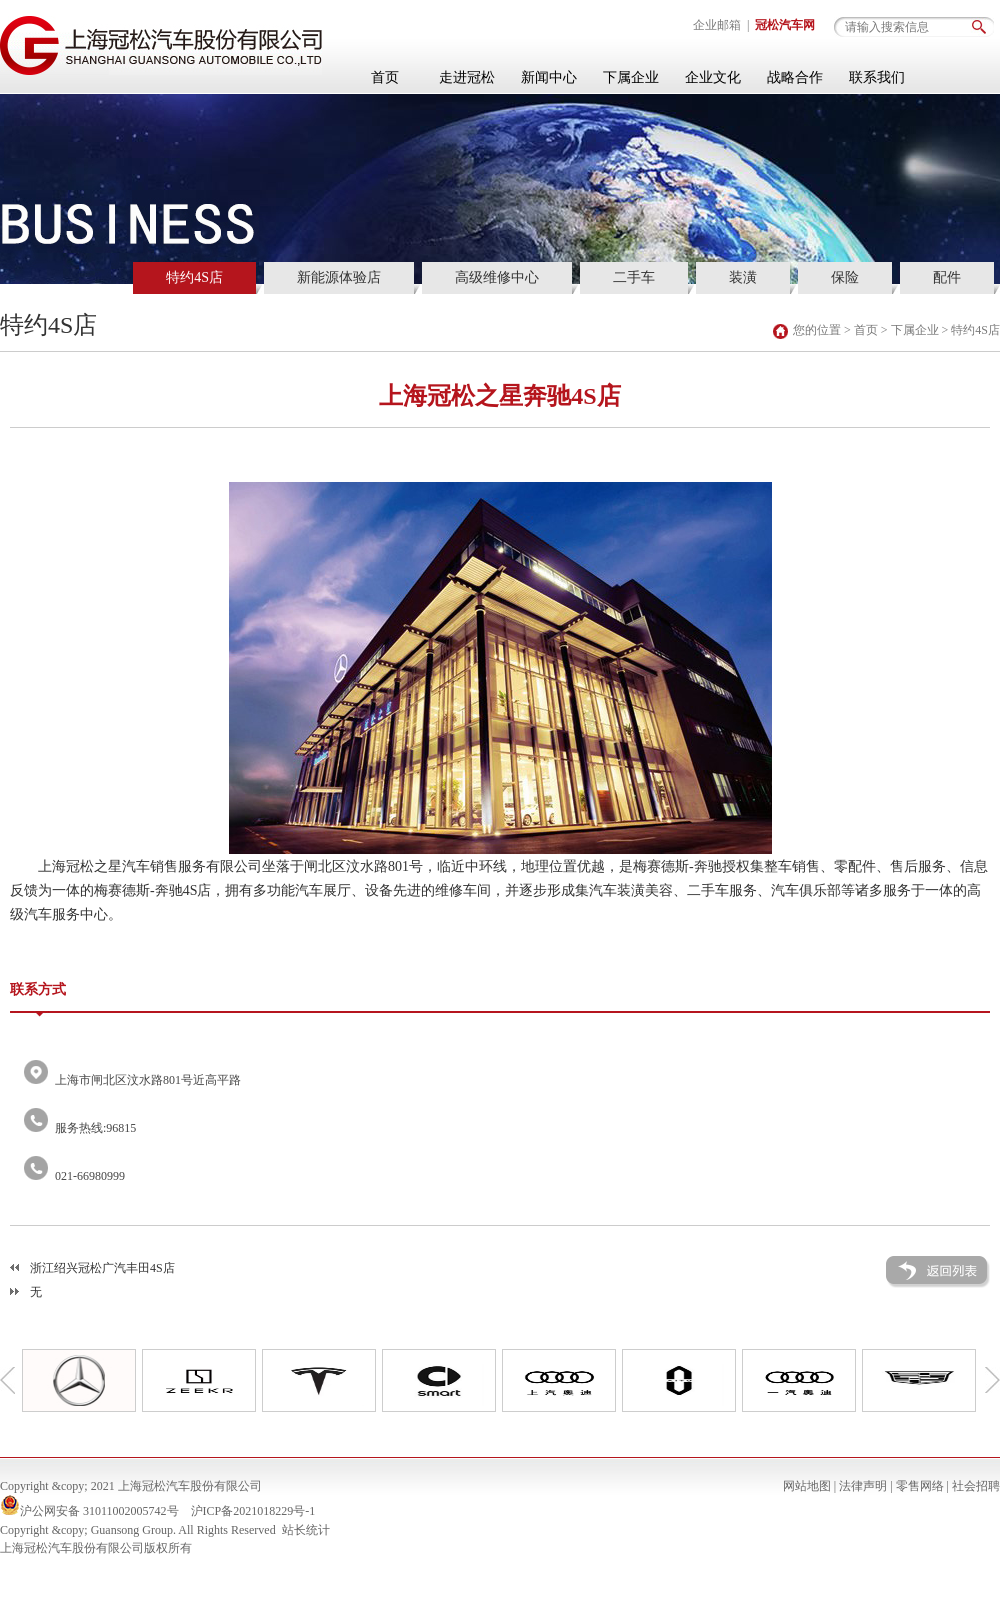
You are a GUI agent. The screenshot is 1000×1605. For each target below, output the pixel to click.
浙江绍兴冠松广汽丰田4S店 (102, 1268)
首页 (385, 77)
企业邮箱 (717, 25)
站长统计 (306, 1530)
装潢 (743, 277)
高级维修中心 (497, 277)
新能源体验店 (339, 277)
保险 (845, 277)
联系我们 (877, 77)
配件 (947, 277)
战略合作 (795, 77)
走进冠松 (467, 77)
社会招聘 (976, 1486)
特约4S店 (194, 277)
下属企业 (631, 77)
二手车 (634, 277)
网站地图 (807, 1486)
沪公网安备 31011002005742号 (99, 1511)
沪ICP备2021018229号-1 (253, 1511)
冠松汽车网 (785, 25)
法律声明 (863, 1486)
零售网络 (920, 1486)
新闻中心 (549, 77)
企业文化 (713, 77)
